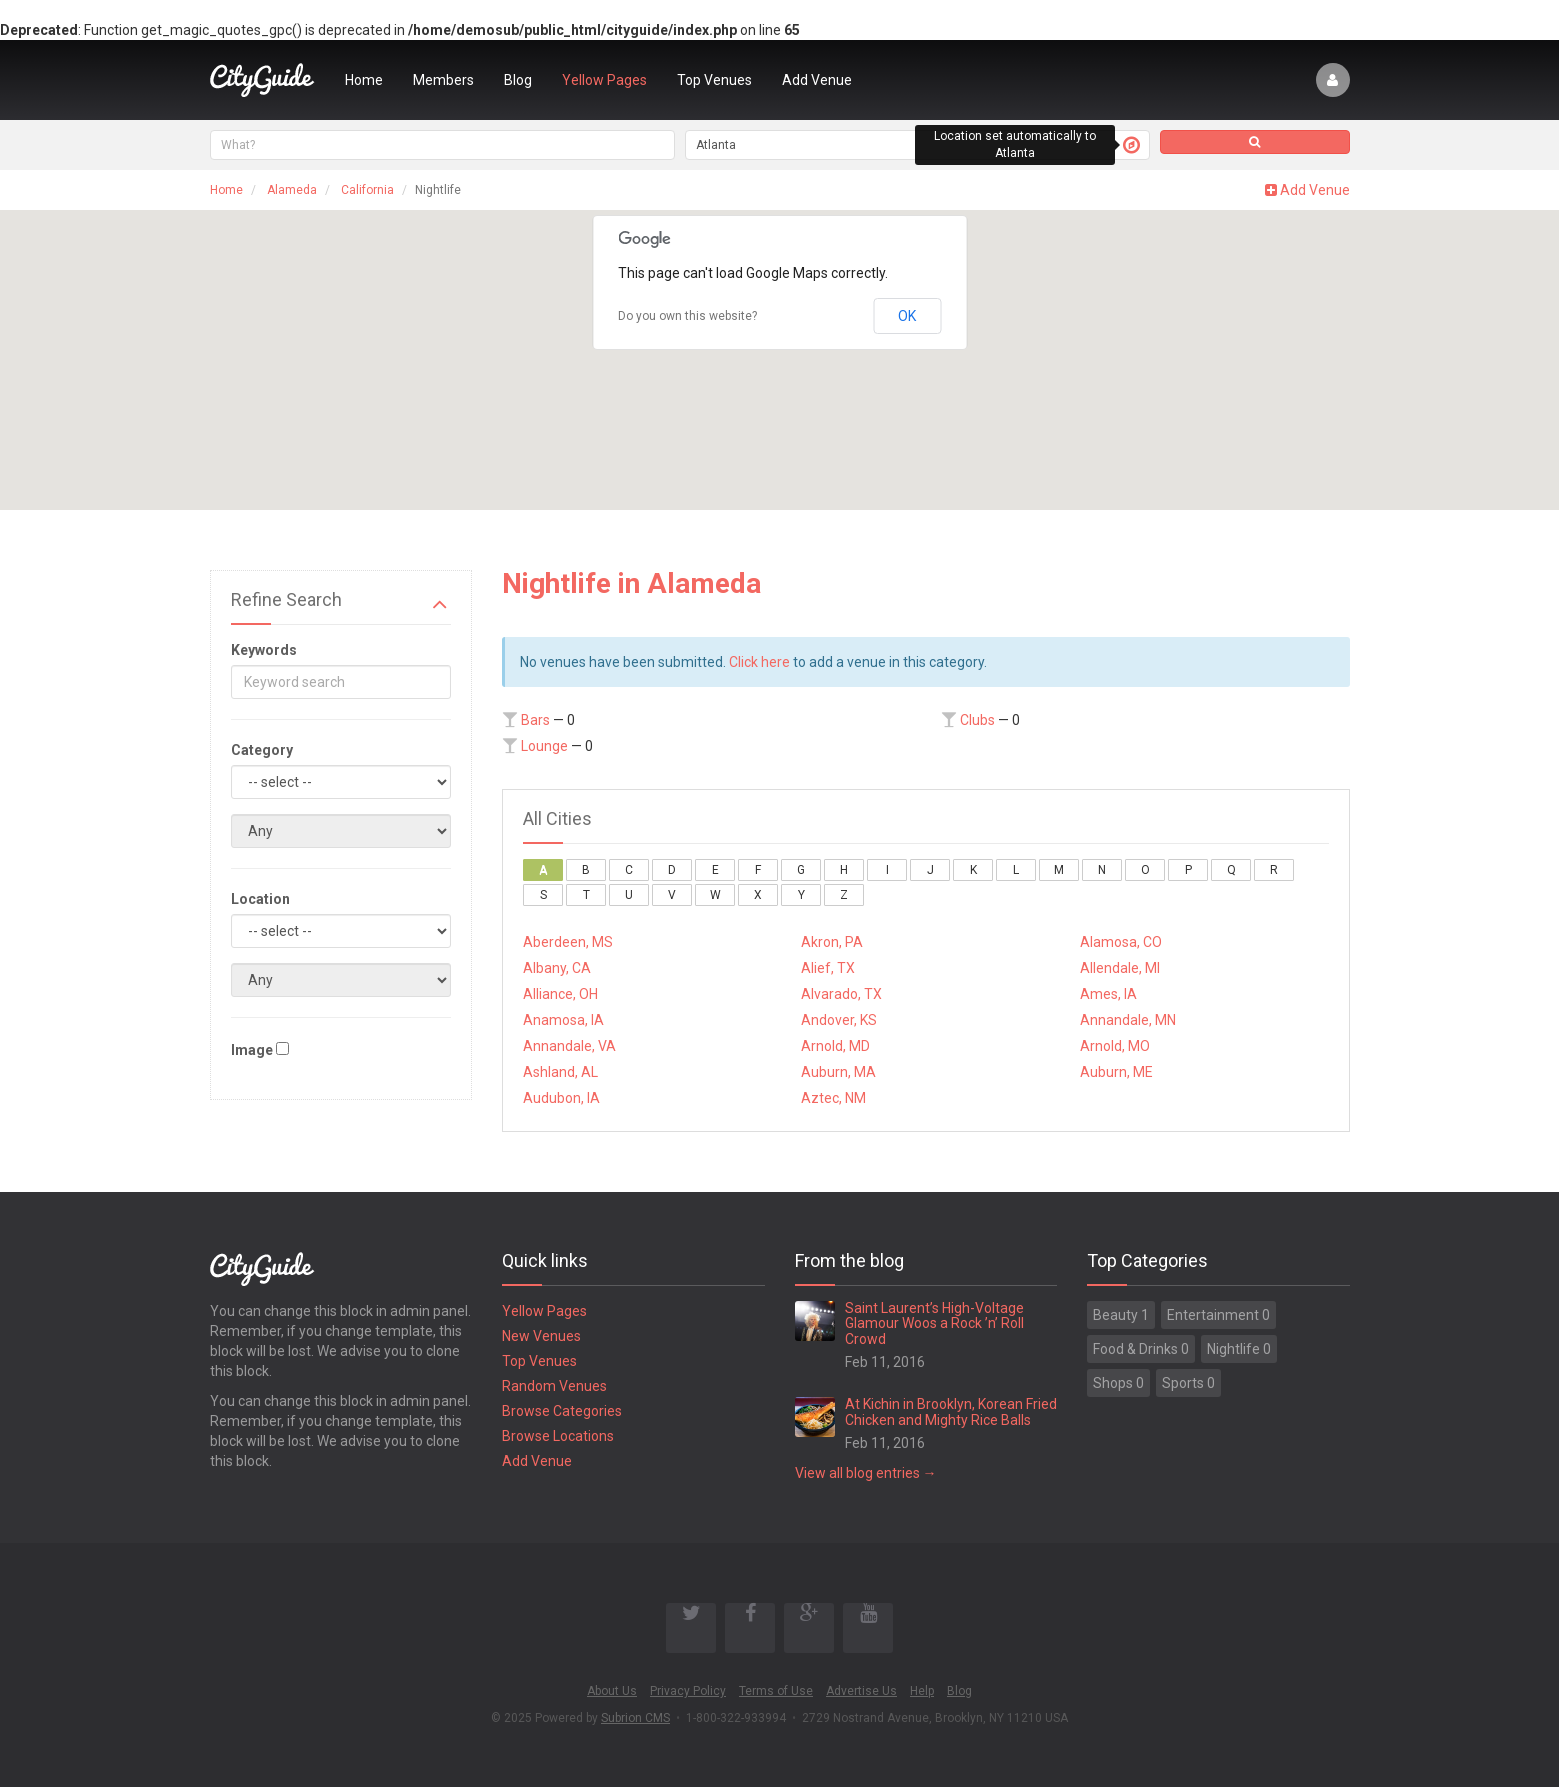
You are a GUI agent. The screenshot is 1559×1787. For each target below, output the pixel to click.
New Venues (541, 1336)
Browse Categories (562, 1411)
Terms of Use (776, 1691)
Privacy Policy (688, 1691)
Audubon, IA (561, 1098)
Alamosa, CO (1121, 942)
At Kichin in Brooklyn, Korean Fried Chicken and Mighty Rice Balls (951, 1411)
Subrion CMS (635, 1718)
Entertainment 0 (1218, 1315)
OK (907, 316)
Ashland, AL (560, 1072)
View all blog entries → (866, 1473)
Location (260, 899)
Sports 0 (1188, 1383)
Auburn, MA (838, 1072)
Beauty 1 (1121, 1315)
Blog (518, 80)
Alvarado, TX (841, 994)
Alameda (292, 190)
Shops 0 (1118, 1383)
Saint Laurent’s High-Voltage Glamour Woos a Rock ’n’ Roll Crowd (934, 1323)
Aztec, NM (833, 1098)
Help (922, 1691)
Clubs (977, 720)
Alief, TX (828, 968)
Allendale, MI (1120, 968)
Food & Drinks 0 (1141, 1349)
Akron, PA (832, 942)
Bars (535, 720)
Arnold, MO (1115, 1046)
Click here (759, 662)
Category (262, 750)
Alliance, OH (560, 994)
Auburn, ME (1116, 1072)
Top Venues (714, 80)
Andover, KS (839, 1020)
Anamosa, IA (563, 1020)
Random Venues (554, 1386)
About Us (612, 1691)
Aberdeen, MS (568, 942)
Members (443, 80)
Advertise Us (861, 1691)
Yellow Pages (604, 80)
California (367, 190)
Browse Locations (558, 1436)
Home (364, 80)
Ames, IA (1108, 994)
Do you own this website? (687, 316)
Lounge (544, 746)
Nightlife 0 (1239, 1349)
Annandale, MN (1128, 1020)
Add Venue (817, 80)
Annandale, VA (569, 1046)
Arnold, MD (835, 1046)
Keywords (264, 650)
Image (252, 1050)
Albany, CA (557, 968)
